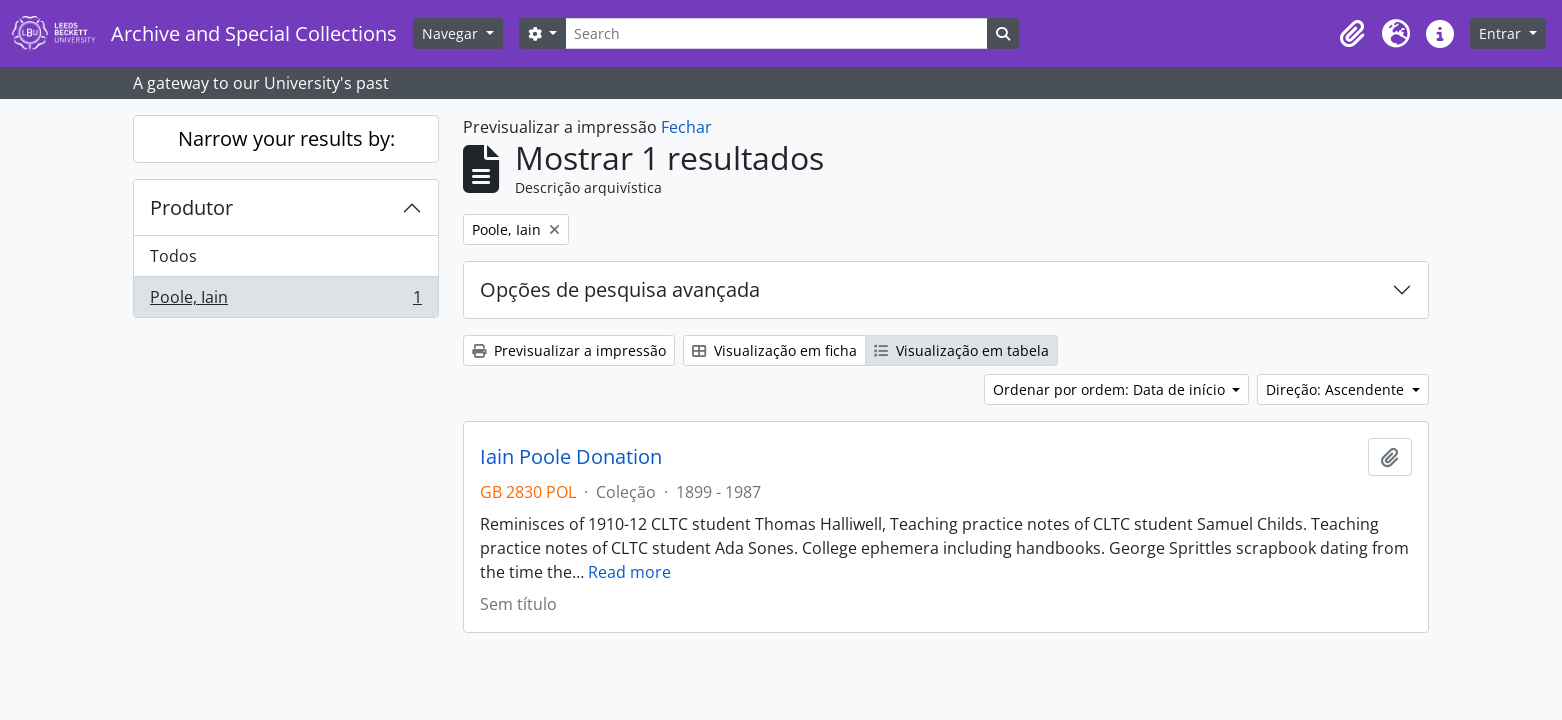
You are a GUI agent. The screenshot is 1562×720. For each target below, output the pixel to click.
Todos (173, 256)
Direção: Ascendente (1337, 389)
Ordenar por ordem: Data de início (1111, 389)
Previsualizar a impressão (569, 350)
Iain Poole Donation (571, 457)
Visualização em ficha (774, 350)
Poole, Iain (285, 301)
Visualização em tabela (961, 350)
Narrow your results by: (286, 138)
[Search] (776, 33)
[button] (1352, 34)
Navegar (452, 33)
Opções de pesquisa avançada (620, 289)
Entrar (1502, 33)
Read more (629, 572)
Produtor (191, 207)
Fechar (686, 127)
